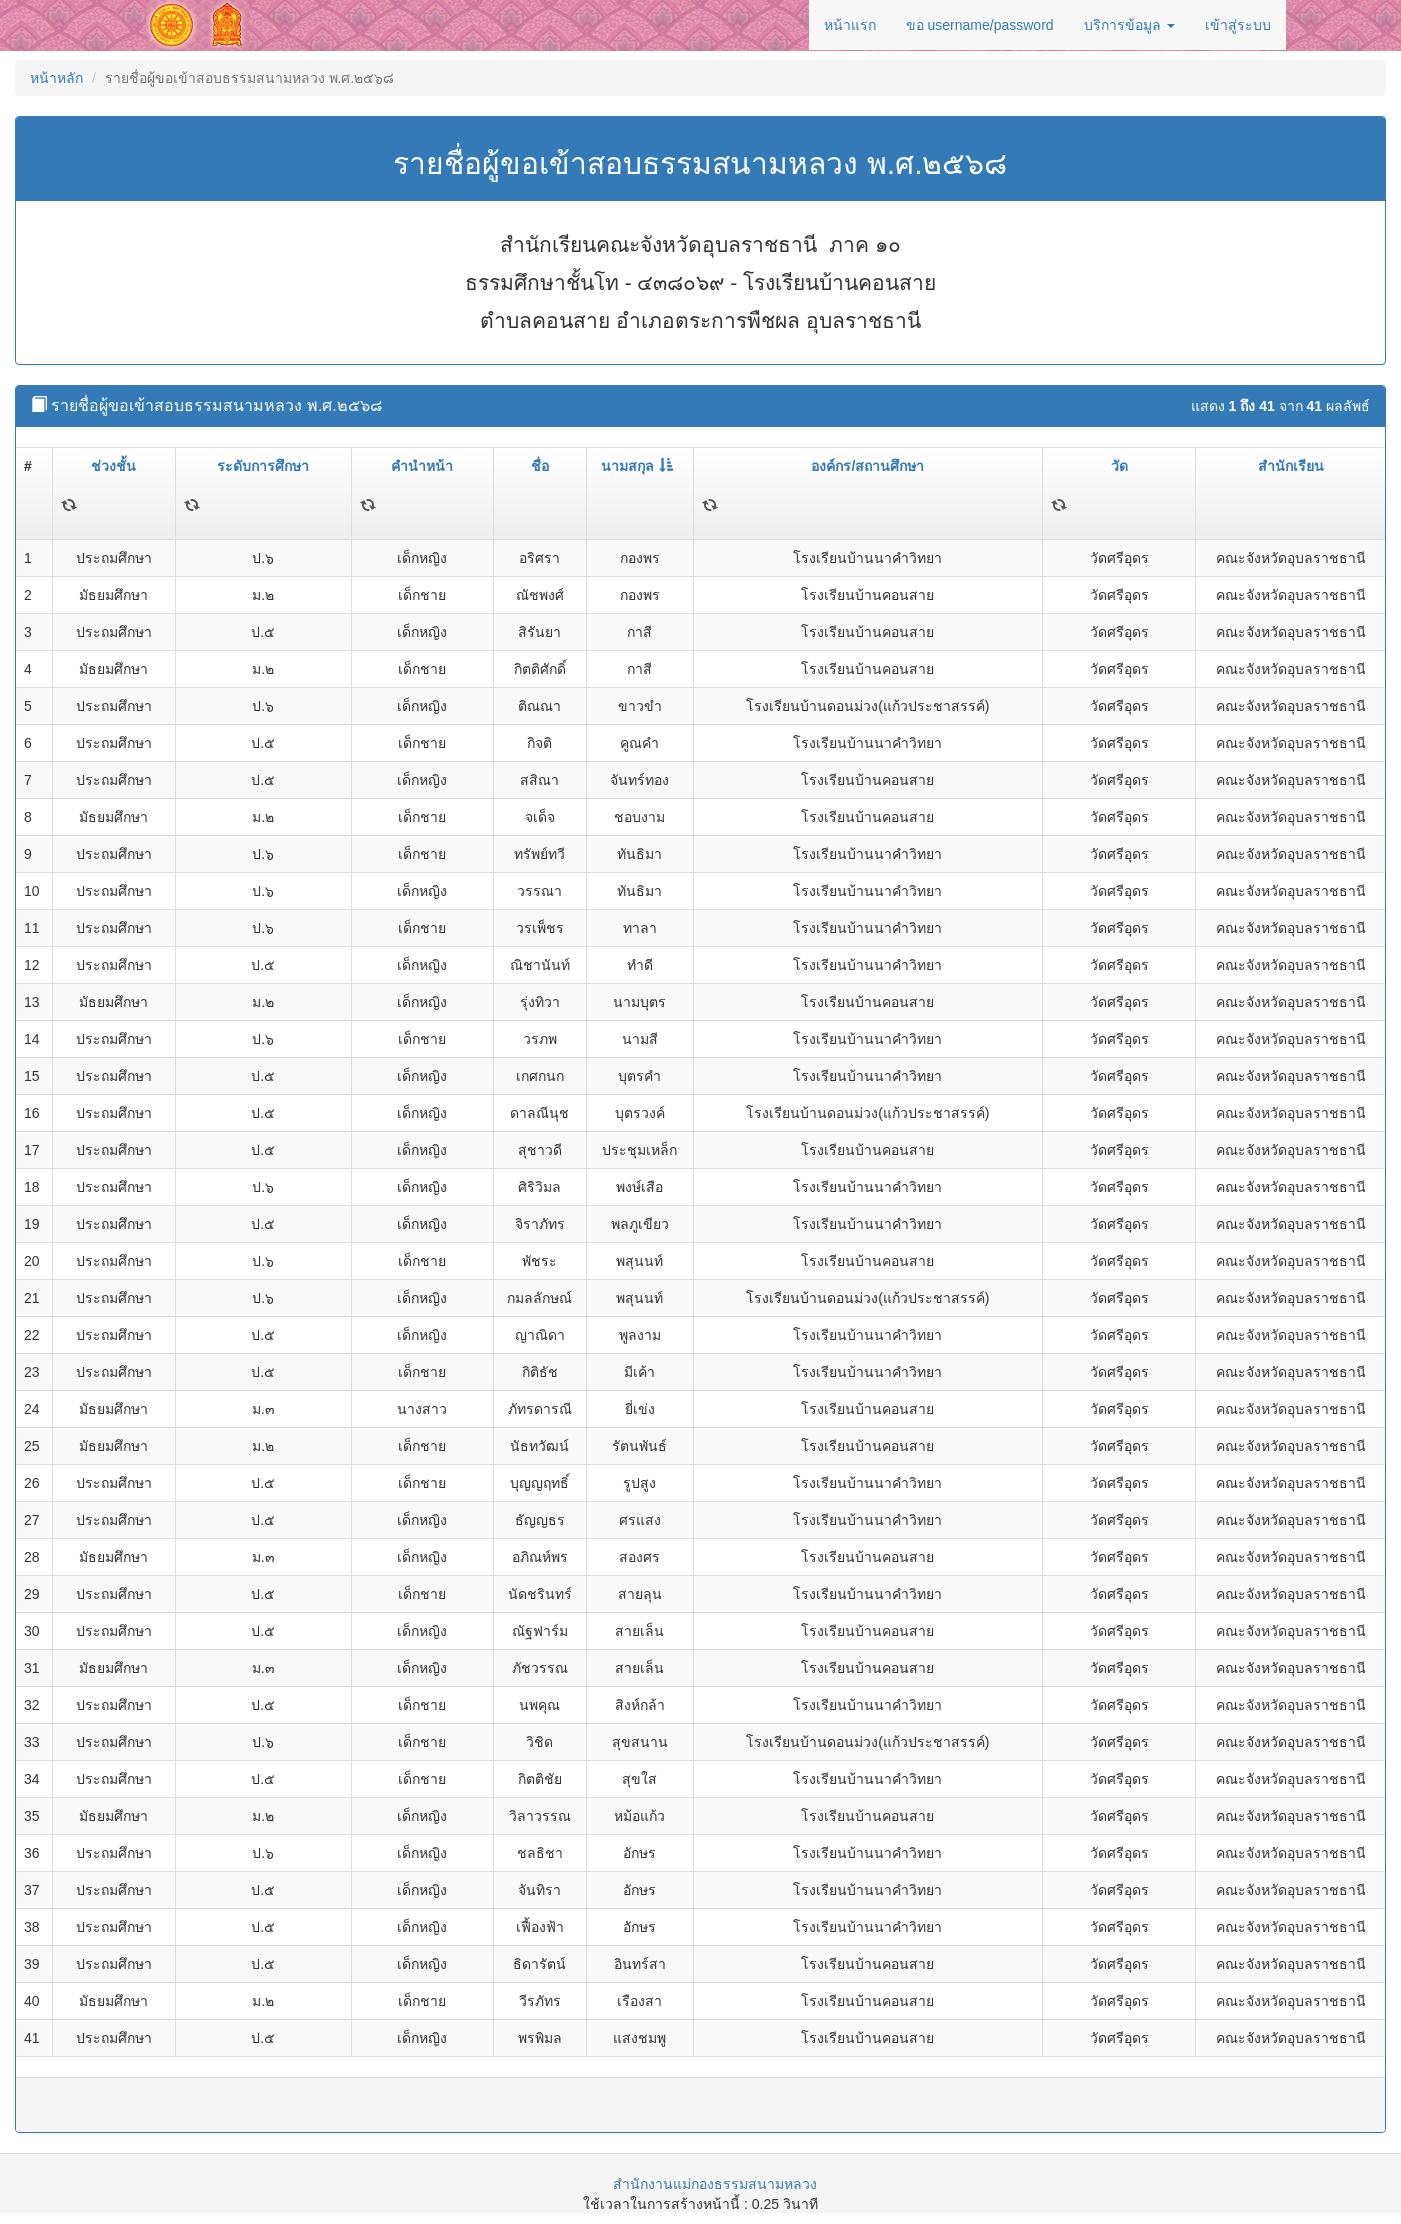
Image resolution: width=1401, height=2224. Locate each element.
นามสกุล (637, 466)
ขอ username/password (980, 25)
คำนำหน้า (422, 466)
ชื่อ (540, 466)
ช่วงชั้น (113, 466)
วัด (1119, 466)
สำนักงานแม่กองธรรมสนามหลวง (715, 2184)
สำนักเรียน (1291, 466)
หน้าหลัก (56, 78)
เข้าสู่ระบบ (1238, 25)
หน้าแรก (850, 25)
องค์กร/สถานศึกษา (867, 466)
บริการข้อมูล (1129, 25)
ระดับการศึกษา (263, 466)
